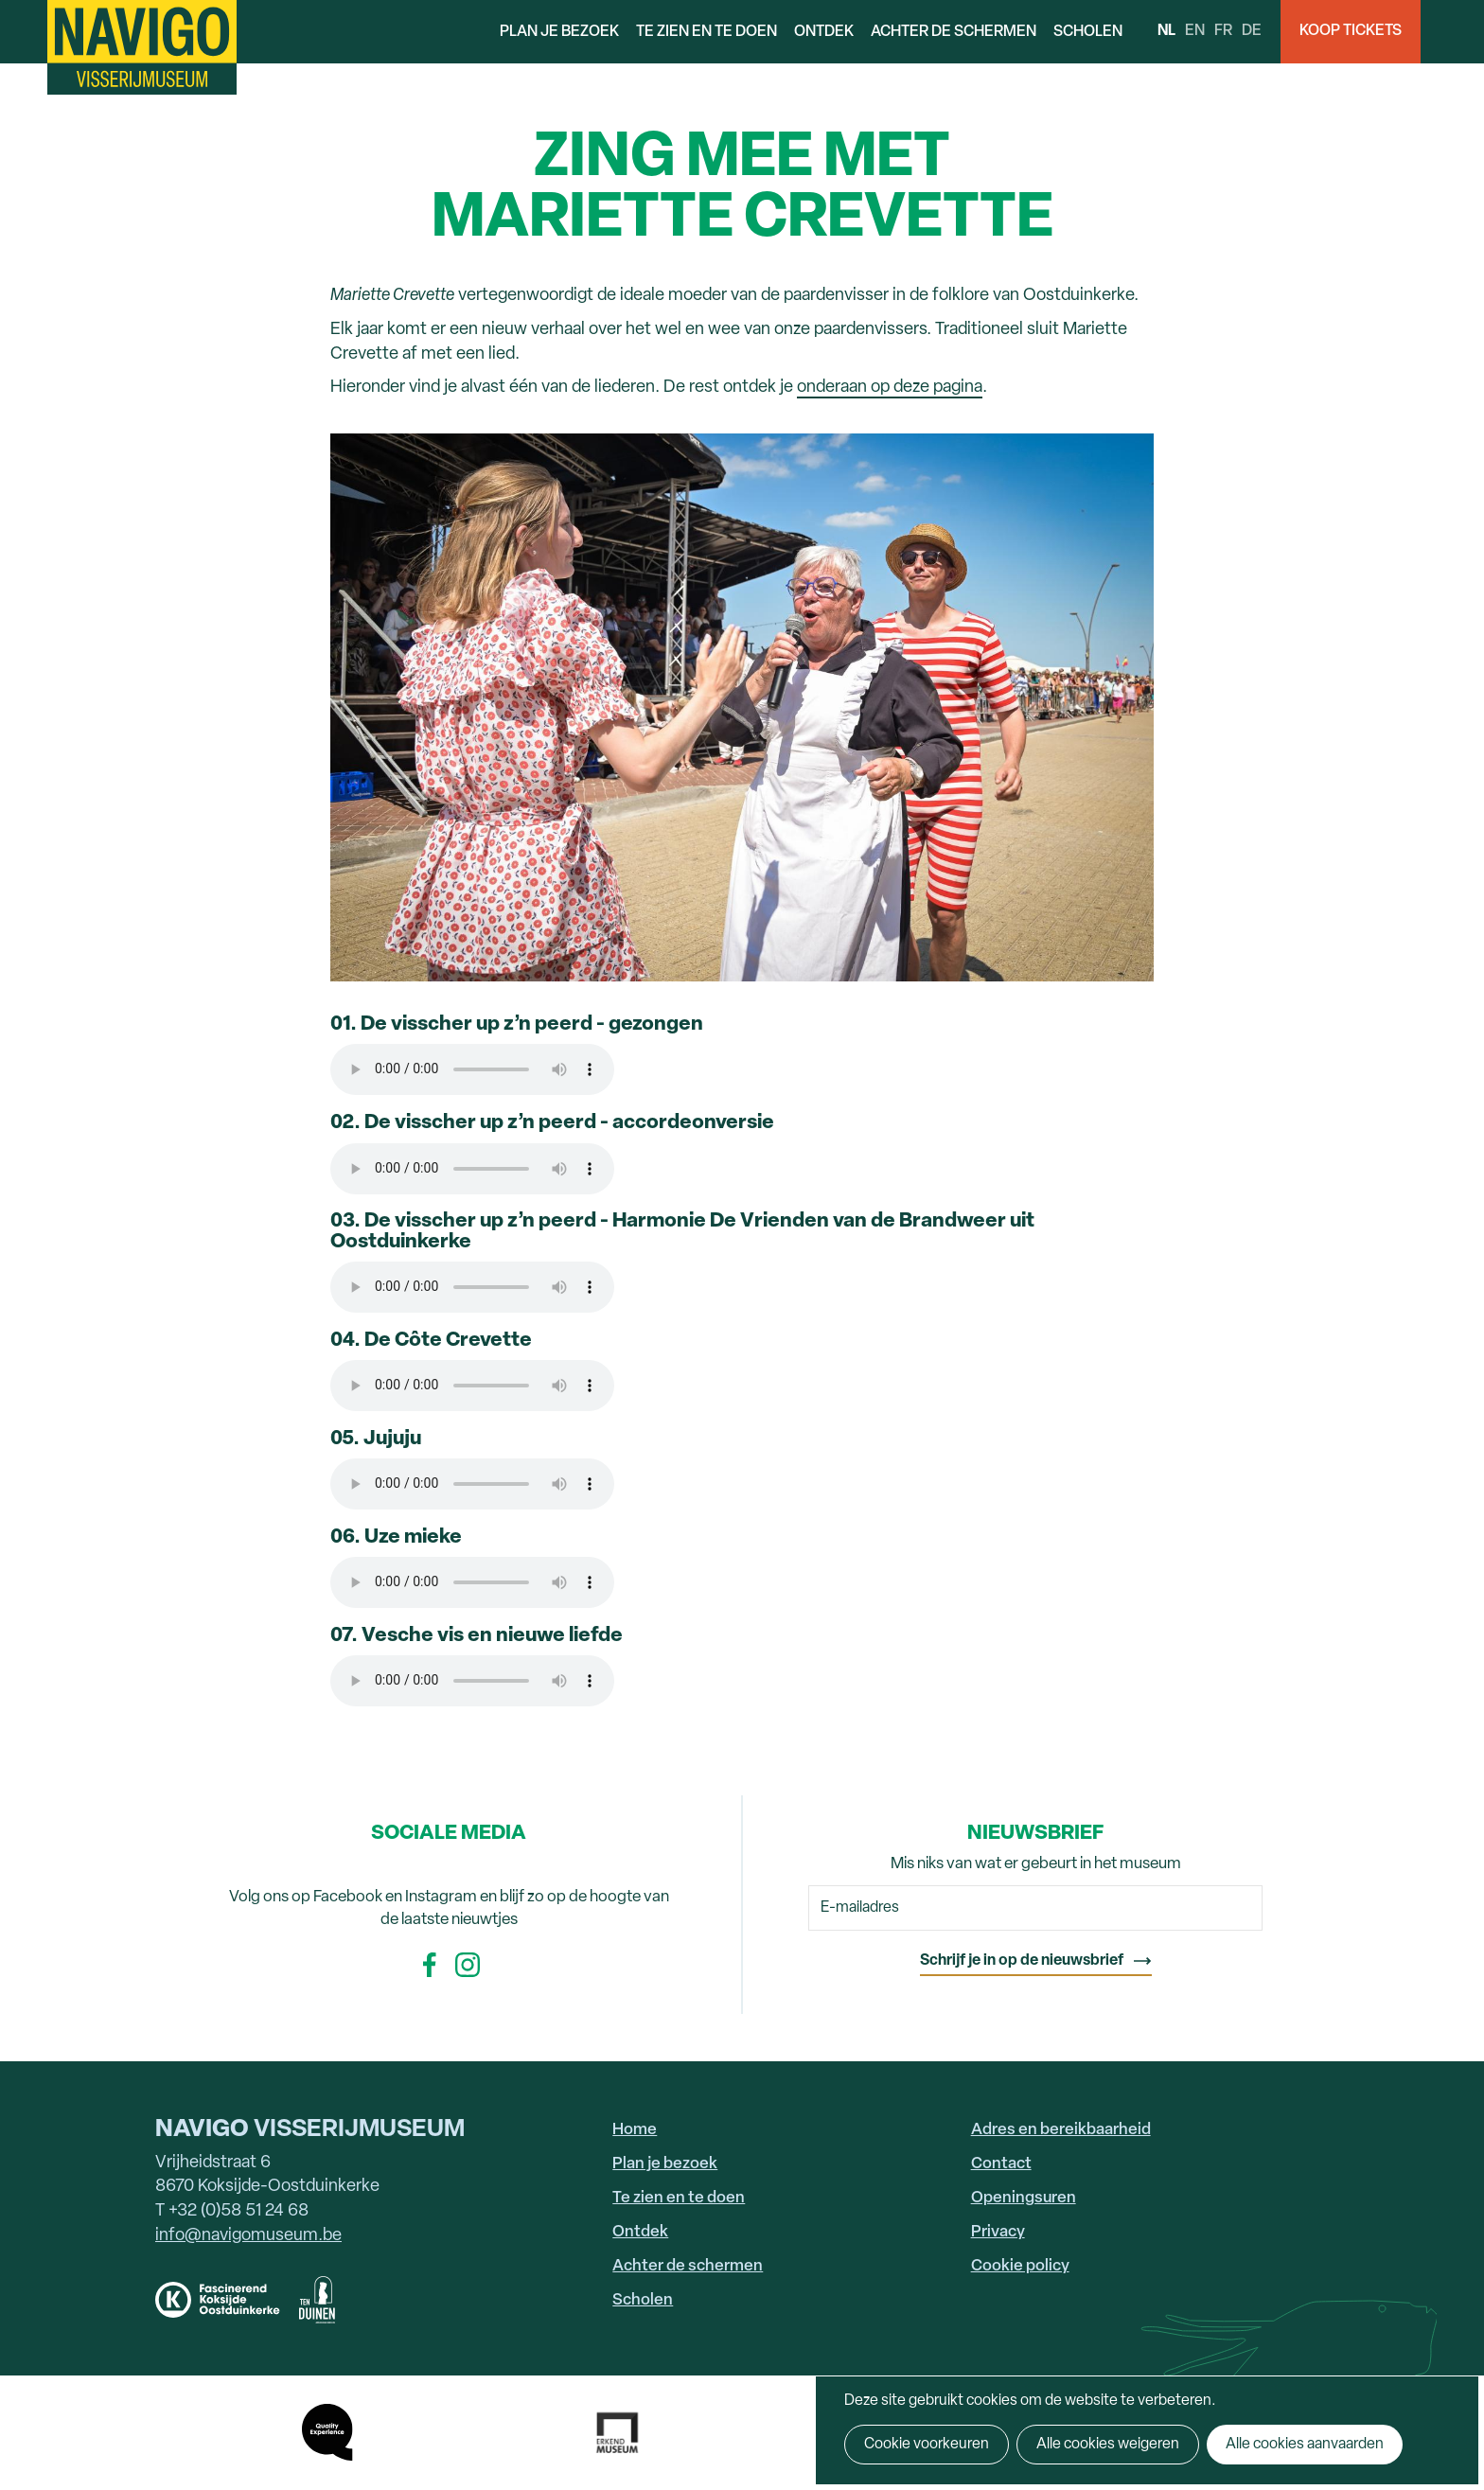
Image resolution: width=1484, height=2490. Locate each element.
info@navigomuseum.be (248, 2236)
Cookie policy (1020, 2266)
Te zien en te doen (706, 32)
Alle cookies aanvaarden (1305, 2444)
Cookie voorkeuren (926, 2444)
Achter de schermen (953, 32)
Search (1452, 31)
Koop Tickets (1350, 31)
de (1252, 31)
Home (634, 2130)
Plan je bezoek (559, 32)
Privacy (998, 2232)
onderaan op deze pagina (889, 388)
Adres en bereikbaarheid (1061, 2130)
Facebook (430, 1965)
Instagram (467, 1965)
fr (1223, 31)
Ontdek (824, 32)
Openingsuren (1023, 2198)
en (1195, 31)
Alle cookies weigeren (1107, 2444)
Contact (1001, 2164)
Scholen (1087, 32)
